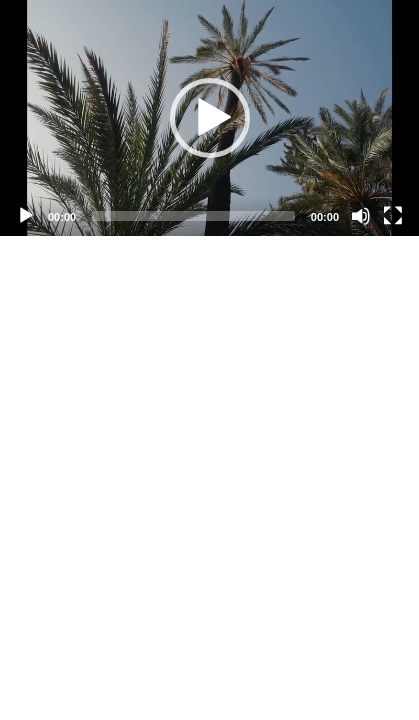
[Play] (26, 216)
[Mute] (361, 216)
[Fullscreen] (393, 216)
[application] (209, 118)
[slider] (193, 216)
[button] (210, 118)
